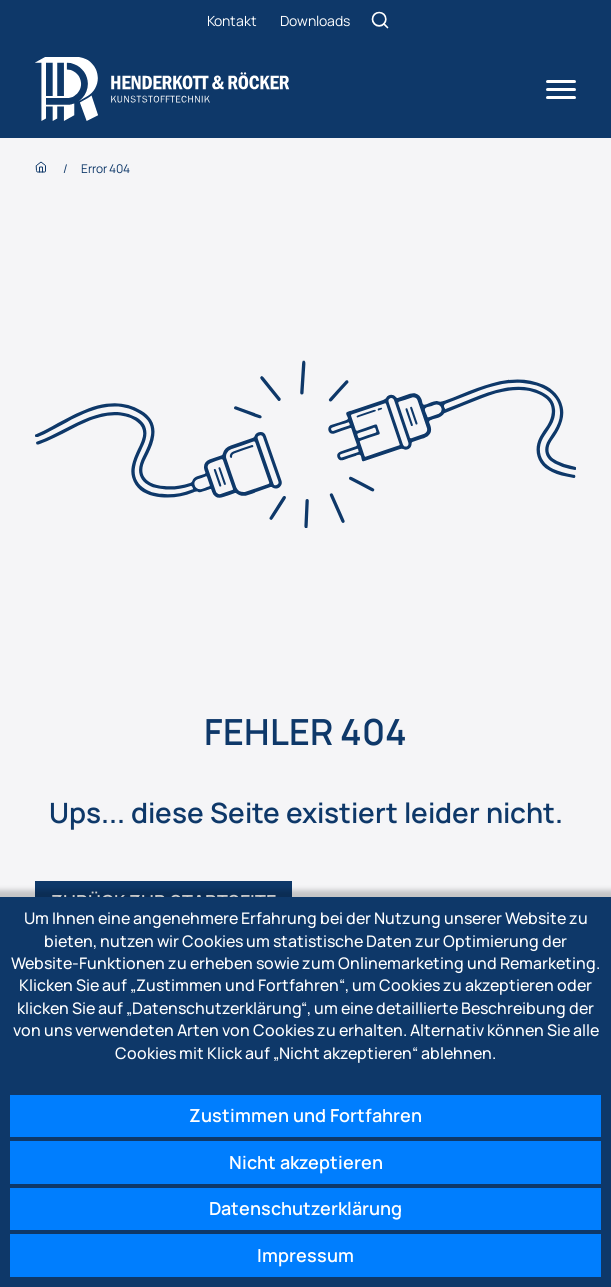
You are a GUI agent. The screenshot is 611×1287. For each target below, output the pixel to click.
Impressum (305, 1255)
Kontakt (232, 20)
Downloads (315, 20)
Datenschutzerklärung (305, 1208)
